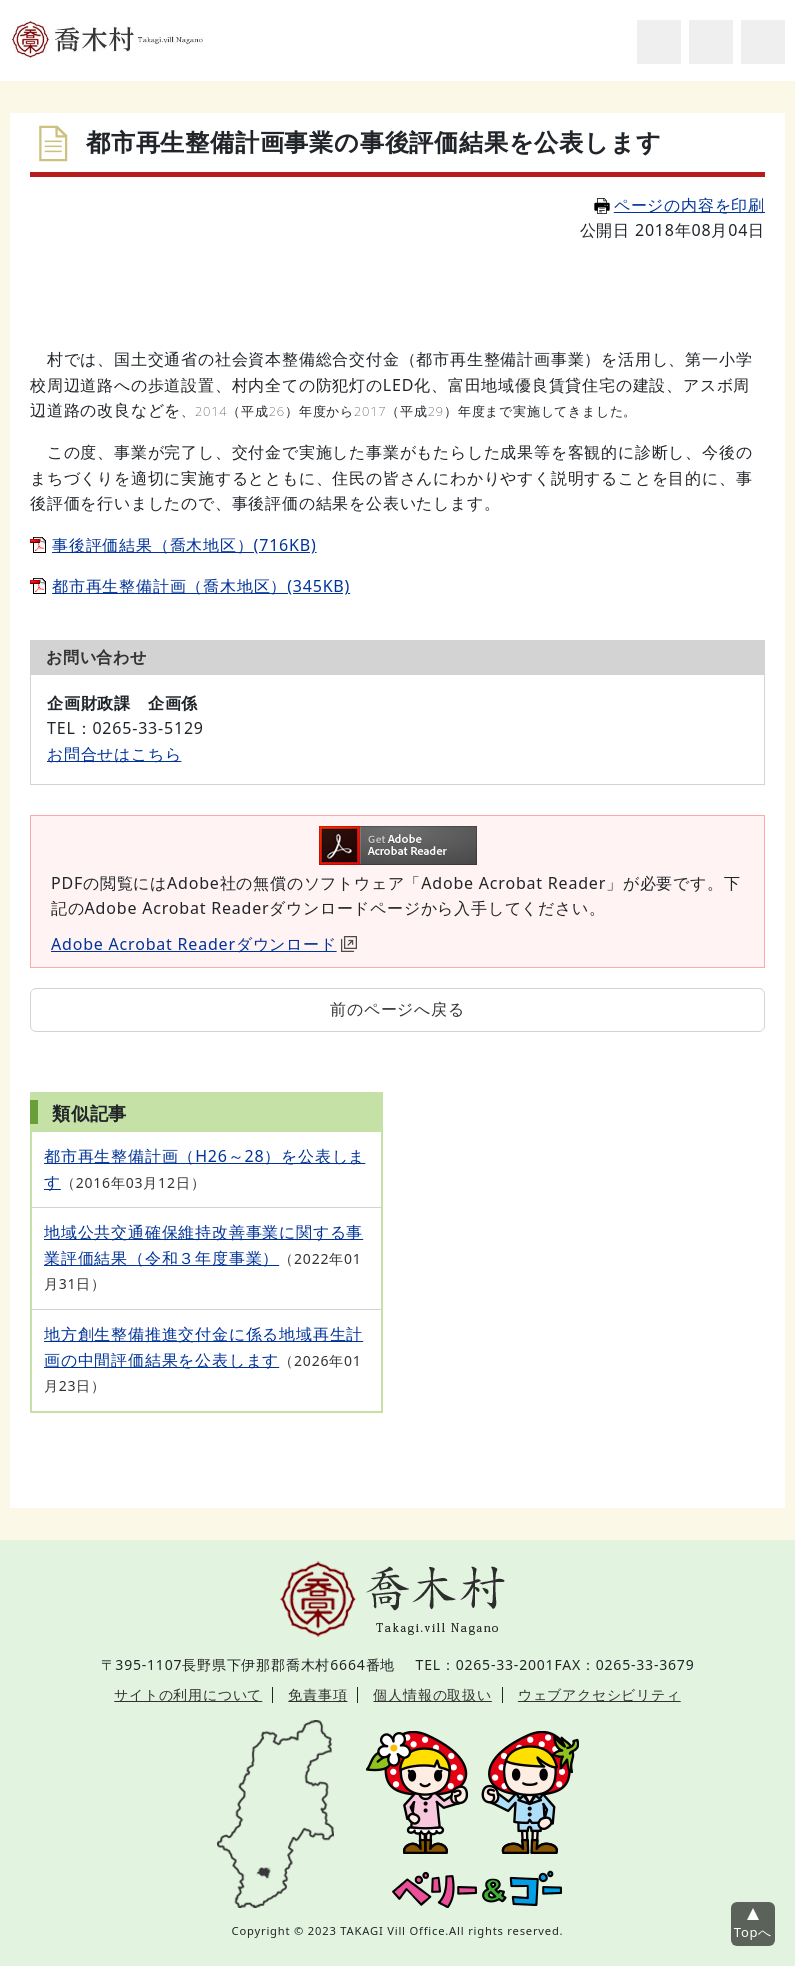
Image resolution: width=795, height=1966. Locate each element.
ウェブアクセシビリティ (599, 1694)
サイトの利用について (188, 1694)
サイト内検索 (659, 42)
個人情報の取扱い (432, 1694)
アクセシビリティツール (711, 42)
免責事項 (317, 1694)
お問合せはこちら (114, 754)
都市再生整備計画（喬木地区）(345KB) (201, 586)
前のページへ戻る (397, 1009)
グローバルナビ (763, 42)
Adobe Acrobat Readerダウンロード (204, 944)
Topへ (753, 1932)
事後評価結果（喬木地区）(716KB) (184, 545)
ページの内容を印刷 (679, 205)
